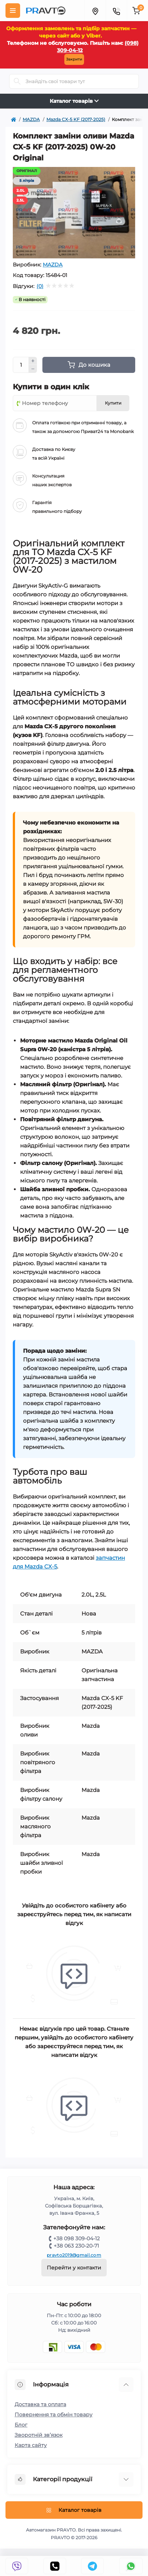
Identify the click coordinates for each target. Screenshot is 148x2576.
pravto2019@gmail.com (74, 2255)
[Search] (17, 81)
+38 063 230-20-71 (76, 2245)
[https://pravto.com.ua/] (13, 119)
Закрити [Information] (74, 59)
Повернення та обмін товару (53, 2414)
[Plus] (33, 361)
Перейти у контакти (74, 2267)
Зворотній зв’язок (38, 2435)
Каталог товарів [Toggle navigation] (74, 101)
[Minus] (33, 369)
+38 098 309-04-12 (76, 2238)
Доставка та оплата (40, 2404)
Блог (21, 2424)
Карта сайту (31, 2445)
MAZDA (52, 264)
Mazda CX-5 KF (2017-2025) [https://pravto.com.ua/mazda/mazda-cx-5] (75, 119)
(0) (40, 286)
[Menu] (12, 10)
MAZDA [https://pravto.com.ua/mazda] (31, 119)
